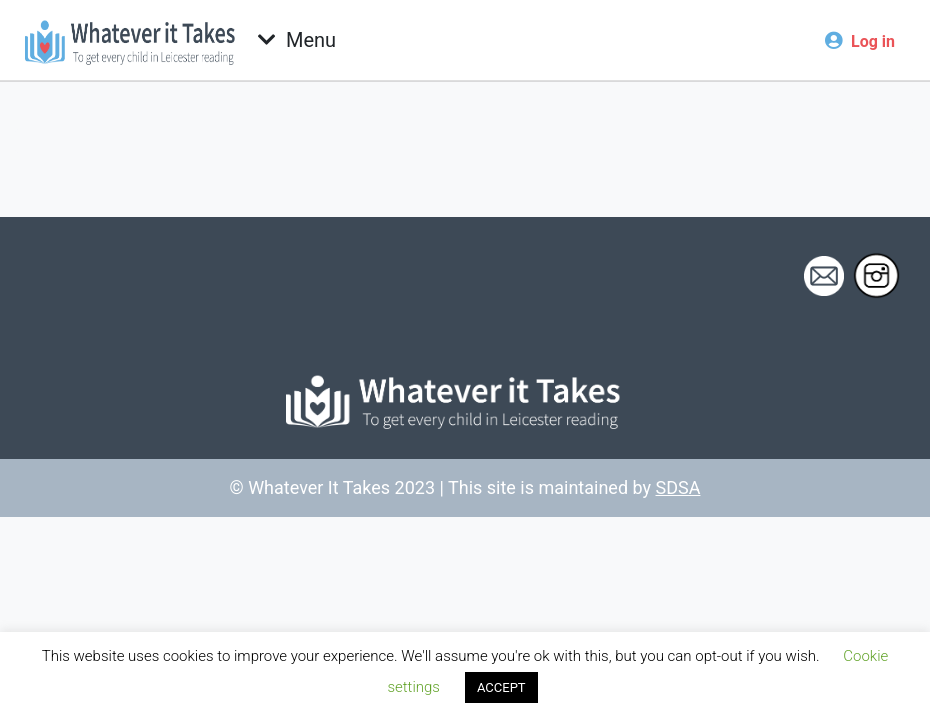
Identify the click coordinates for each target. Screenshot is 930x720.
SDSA (678, 487)
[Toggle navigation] (297, 40)
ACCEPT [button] (501, 687)
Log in (873, 41)
